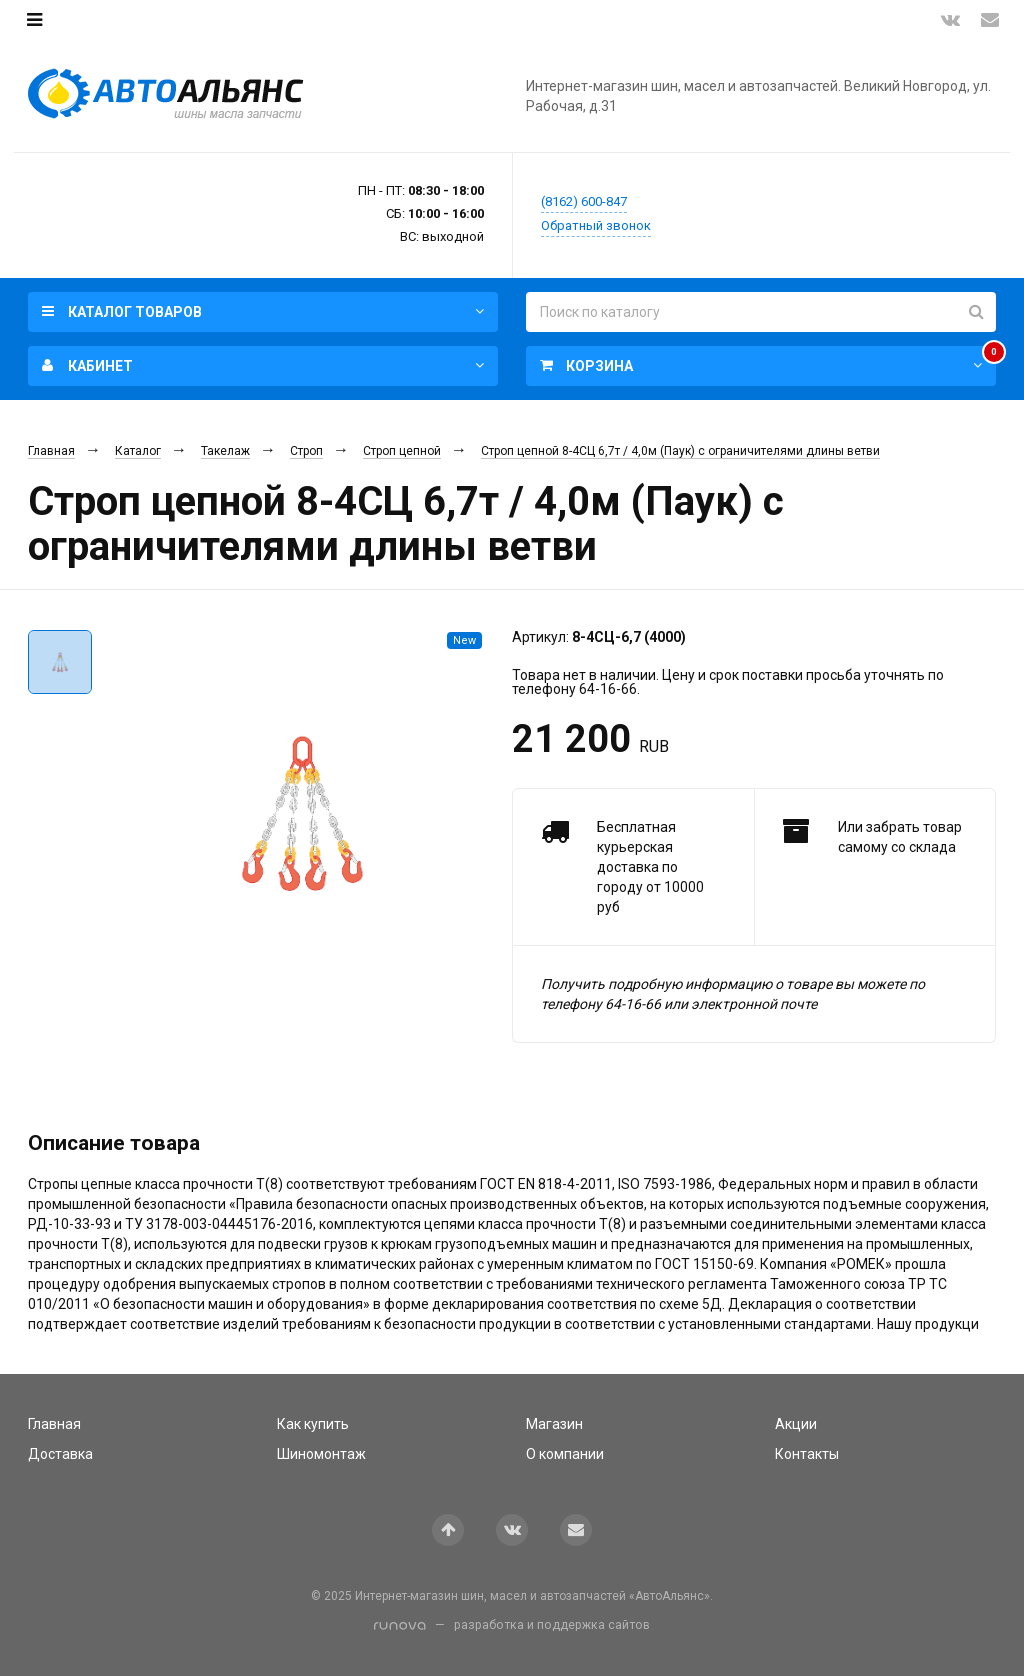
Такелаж (225, 451)
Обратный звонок (596, 225)
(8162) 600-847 (584, 201)
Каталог (138, 451)
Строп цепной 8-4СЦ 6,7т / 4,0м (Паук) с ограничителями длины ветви (680, 451)
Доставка (60, 1454)
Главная (51, 451)
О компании (565, 1454)
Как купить (313, 1424)
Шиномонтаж (321, 1454)
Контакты (807, 1454)
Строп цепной (402, 451)
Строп (306, 451)
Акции (796, 1424)
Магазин (554, 1424)
